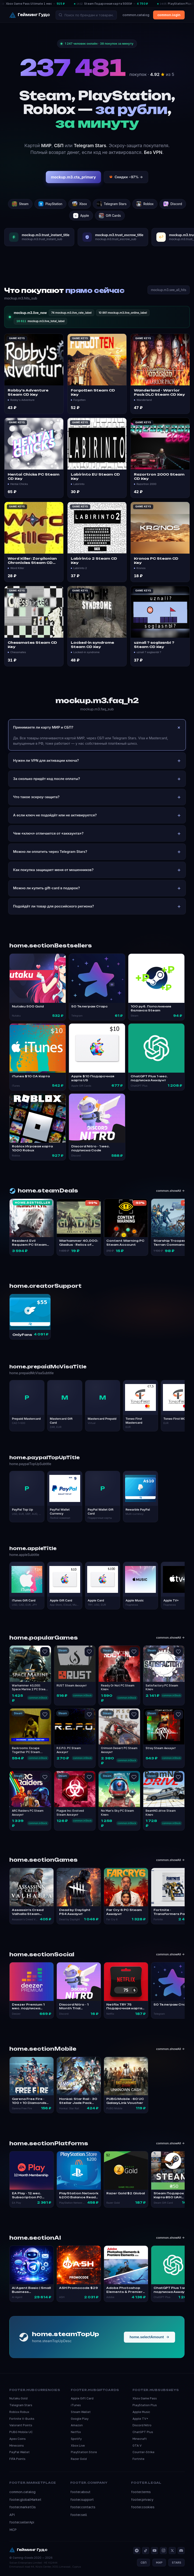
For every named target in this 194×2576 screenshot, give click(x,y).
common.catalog (135, 15)
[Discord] (181, 2550)
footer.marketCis (22, 2507)
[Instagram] (163, 2550)
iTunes (76, 2405)
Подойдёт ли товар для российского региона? (53, 906)
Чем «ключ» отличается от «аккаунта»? (48, 833)
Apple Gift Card (82, 2398)
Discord (172, 203)
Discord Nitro (142, 2425)
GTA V (137, 2445)
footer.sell (78, 2515)
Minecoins (16, 2445)
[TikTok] (145, 2550)
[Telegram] (136, 2550)
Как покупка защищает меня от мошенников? (53, 870)
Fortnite (138, 2459)
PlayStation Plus (145, 2405)
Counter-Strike (143, 2452)
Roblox (145, 203)
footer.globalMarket (25, 2499)
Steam (20, 203)
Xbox (79, 203)
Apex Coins (17, 2439)
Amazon (77, 2425)
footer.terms (141, 2492)
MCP (13, 2530)
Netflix (76, 2432)
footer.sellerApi (21, 2522)
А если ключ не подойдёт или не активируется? (55, 815)
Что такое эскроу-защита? (36, 797)
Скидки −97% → (126, 177)
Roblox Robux (19, 2412)
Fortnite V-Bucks (21, 2418)
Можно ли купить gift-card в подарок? (46, 888)
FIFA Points (17, 2459)
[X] (172, 2550)
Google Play (79, 2418)
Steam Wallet (81, 2412)
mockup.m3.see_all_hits (168, 290)
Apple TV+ (140, 2418)
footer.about (80, 2492)
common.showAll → (170, 1190)
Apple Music (141, 2412)
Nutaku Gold (18, 2398)
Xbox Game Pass (145, 2398)
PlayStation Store (84, 2452)
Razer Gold (79, 2459)
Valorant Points (20, 2425)
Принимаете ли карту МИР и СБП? (43, 727)
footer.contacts (82, 2507)
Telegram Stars (111, 203)
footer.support (82, 2499)
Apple (81, 215)
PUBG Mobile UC (21, 2432)
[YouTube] (154, 2550)
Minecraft (140, 2439)
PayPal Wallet (19, 2452)
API (12, 2515)
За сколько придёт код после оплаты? (46, 778)
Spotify (76, 2439)
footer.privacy (142, 2499)
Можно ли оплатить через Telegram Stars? (50, 851)
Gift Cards (110, 215)
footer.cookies (142, 2507)
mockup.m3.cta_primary (73, 177)
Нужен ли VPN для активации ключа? (46, 760)
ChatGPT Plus (143, 2432)
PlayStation (50, 203)
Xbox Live (78, 2445)
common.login (168, 15)
